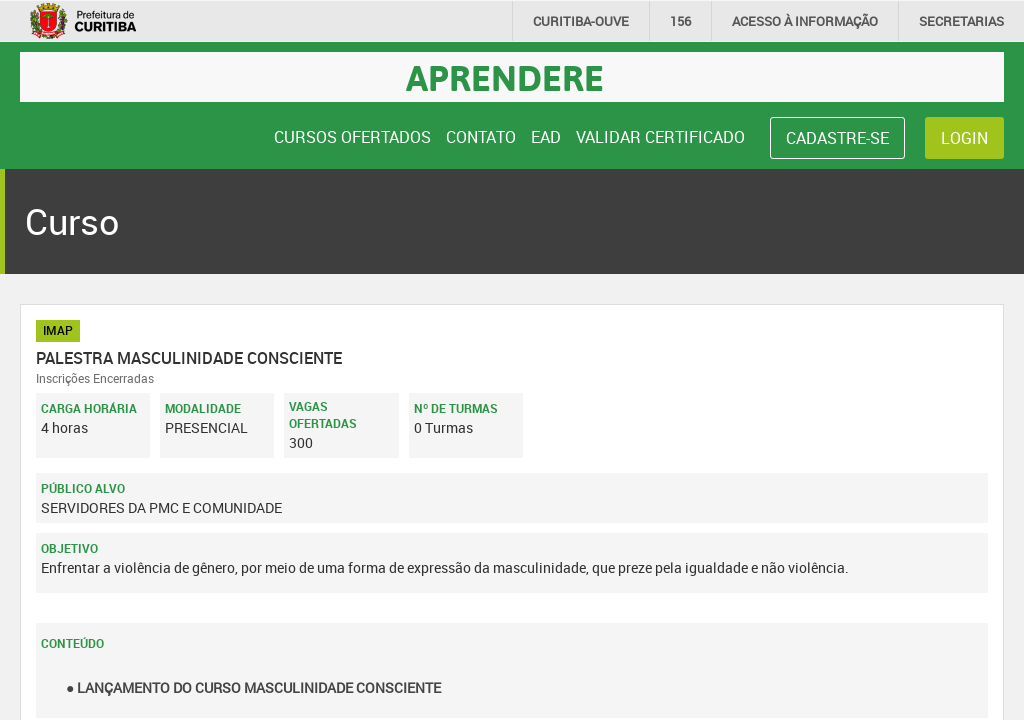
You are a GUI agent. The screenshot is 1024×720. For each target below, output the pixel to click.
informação (805, 21)
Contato (481, 137)
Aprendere (505, 77)
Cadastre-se (837, 138)
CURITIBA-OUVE (581, 21)
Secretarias (961, 21)
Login (964, 138)
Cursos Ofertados (352, 137)
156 (680, 21)
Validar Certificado (660, 137)
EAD (546, 137)
